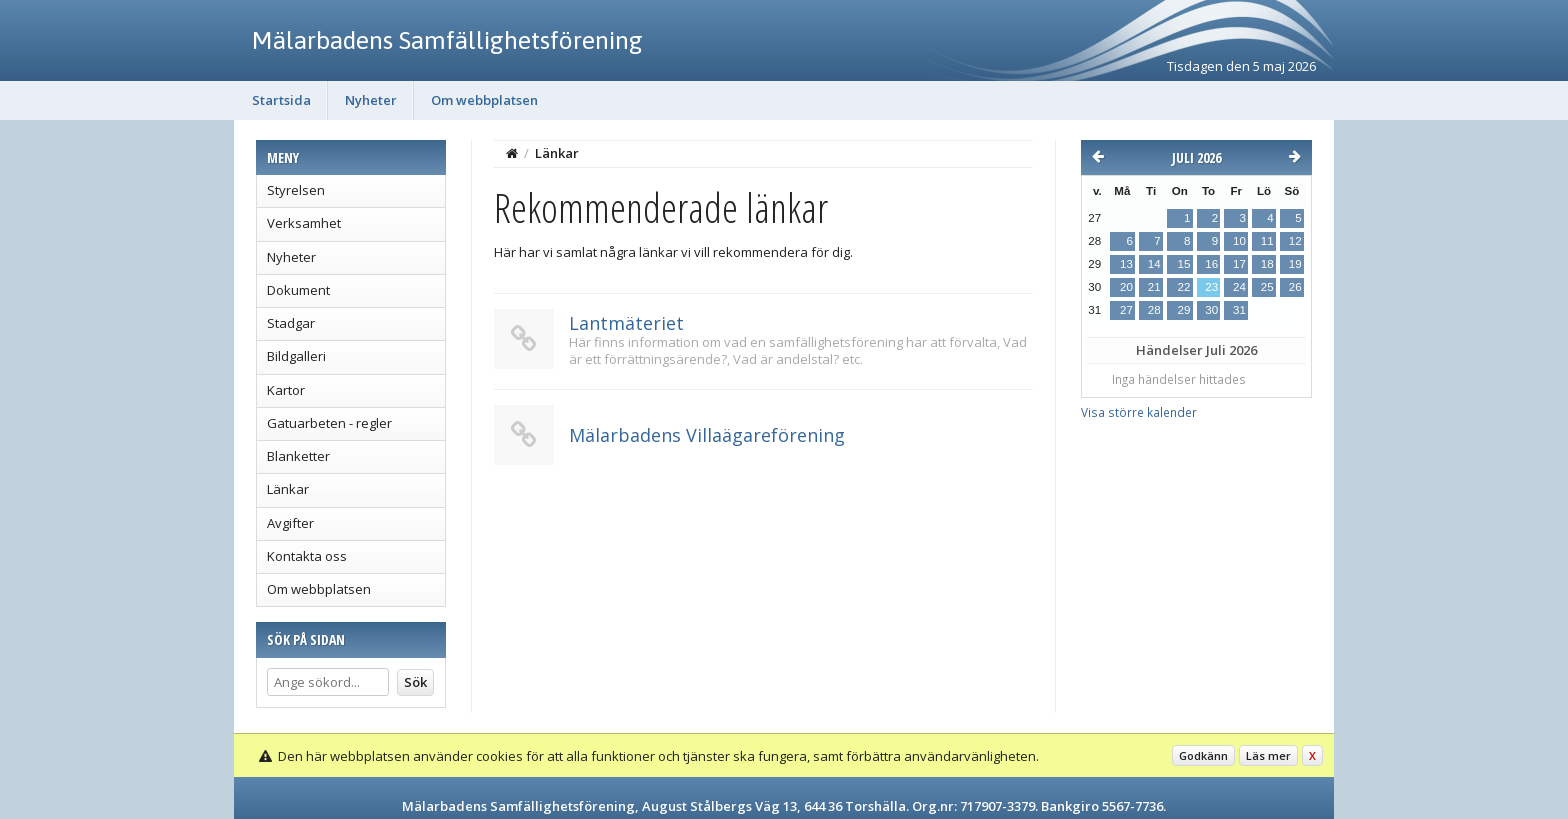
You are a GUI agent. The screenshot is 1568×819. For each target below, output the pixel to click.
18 (1267, 264)
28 (1154, 310)
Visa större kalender (1139, 412)
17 (1239, 264)
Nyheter (371, 100)
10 (1239, 241)
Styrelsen (296, 190)
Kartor (286, 390)
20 (1126, 287)
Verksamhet (304, 223)
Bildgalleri (296, 356)
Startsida (281, 100)
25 (1267, 287)
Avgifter (290, 523)
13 (1126, 264)
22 (1183, 287)
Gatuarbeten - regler (329, 423)
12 (1295, 241)
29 (1183, 310)
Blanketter (298, 456)
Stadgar (291, 323)
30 (1211, 310)
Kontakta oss (307, 556)
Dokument (298, 290)
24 (1239, 287)
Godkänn (1203, 755)
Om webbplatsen (484, 100)
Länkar (288, 489)
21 (1154, 287)
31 (1239, 310)
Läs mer (1268, 755)
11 (1267, 241)
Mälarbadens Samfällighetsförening (447, 40)
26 (1295, 287)
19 (1295, 264)
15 (1183, 264)
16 (1211, 264)
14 (1154, 264)
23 (1211, 287)
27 (1126, 310)
